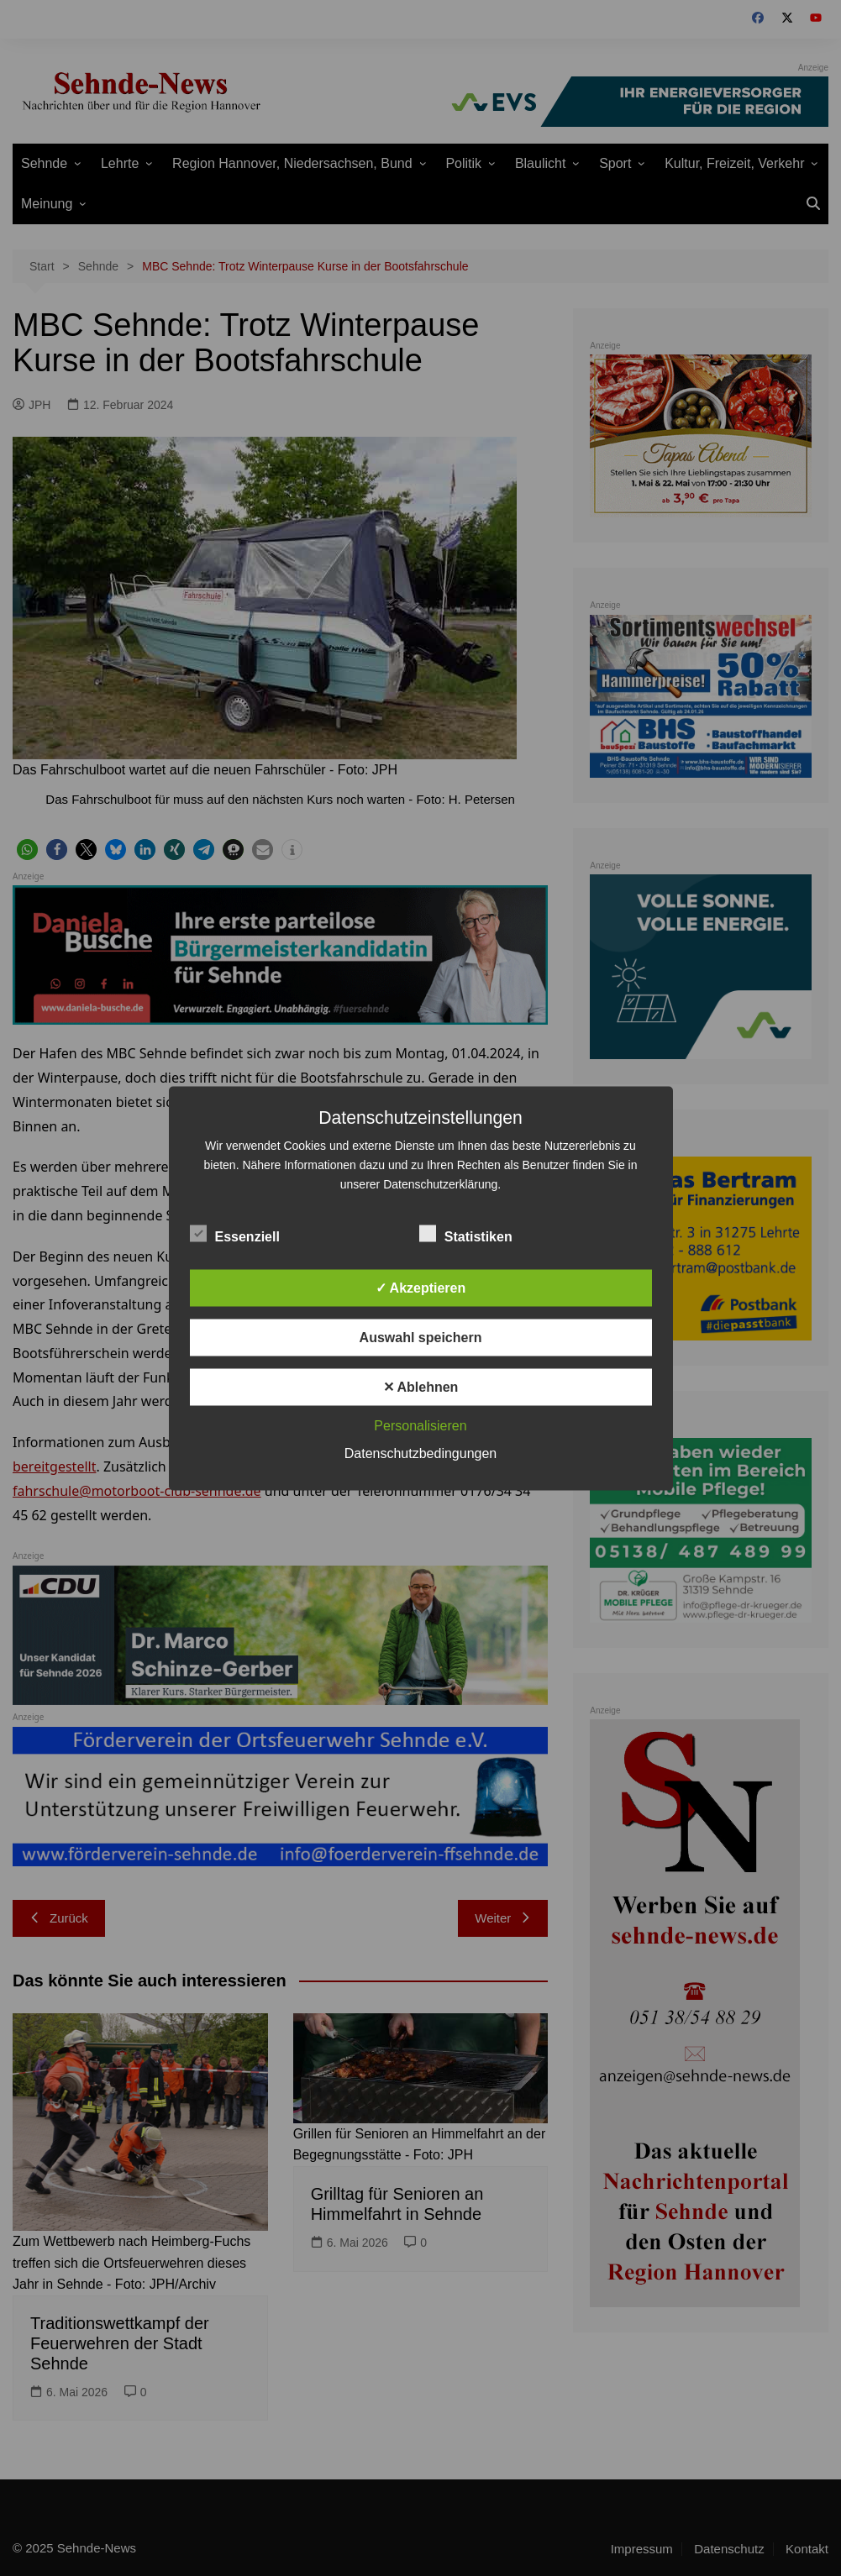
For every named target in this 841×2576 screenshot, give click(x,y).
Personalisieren (420, 1425)
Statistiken (465, 1233)
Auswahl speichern (421, 1337)
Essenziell (235, 1233)
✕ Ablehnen (421, 1386)
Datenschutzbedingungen (420, 1452)
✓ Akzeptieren (421, 1287)
